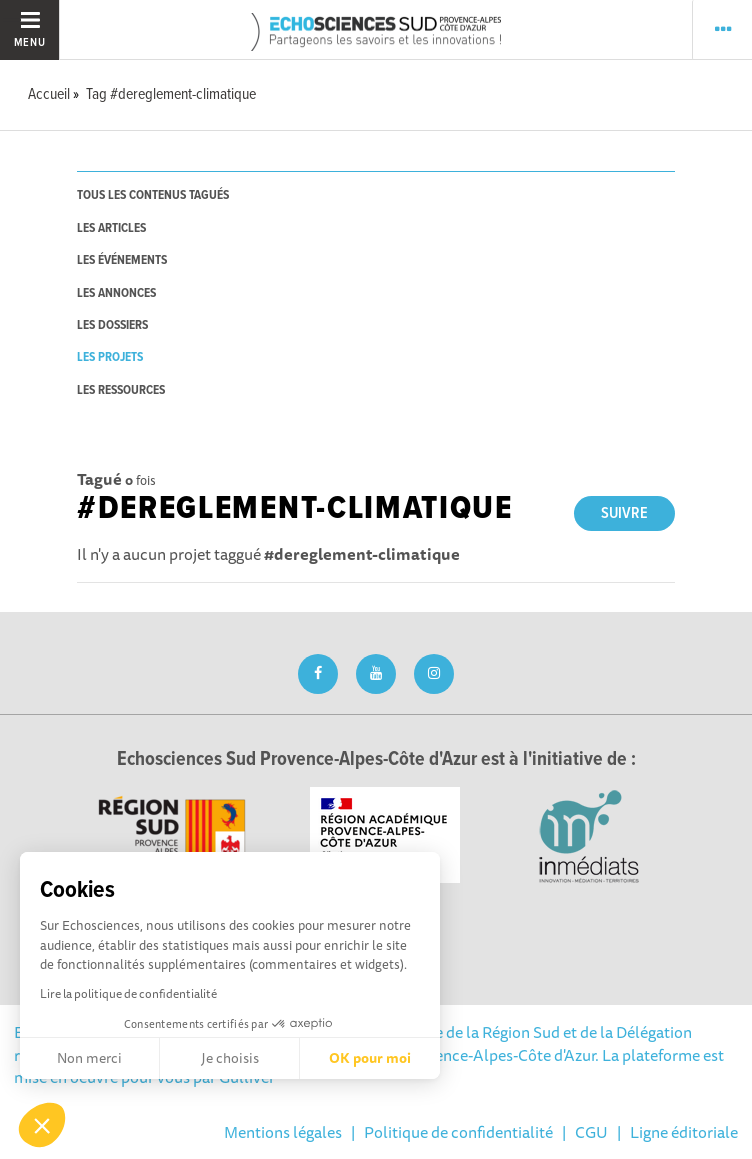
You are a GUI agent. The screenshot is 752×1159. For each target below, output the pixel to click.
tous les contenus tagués (153, 195)
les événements (122, 260)
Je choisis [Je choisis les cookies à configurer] (230, 1058)
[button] (42, 1125)
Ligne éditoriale (684, 1132)
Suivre (624, 513)
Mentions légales (283, 1132)
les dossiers (112, 325)
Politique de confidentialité (458, 1132)
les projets (110, 357)
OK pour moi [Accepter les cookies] (370, 1058)
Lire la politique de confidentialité (128, 993)
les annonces (116, 293)
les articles (111, 228)
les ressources (121, 390)
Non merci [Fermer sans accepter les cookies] (89, 1058)
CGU (591, 1132)
